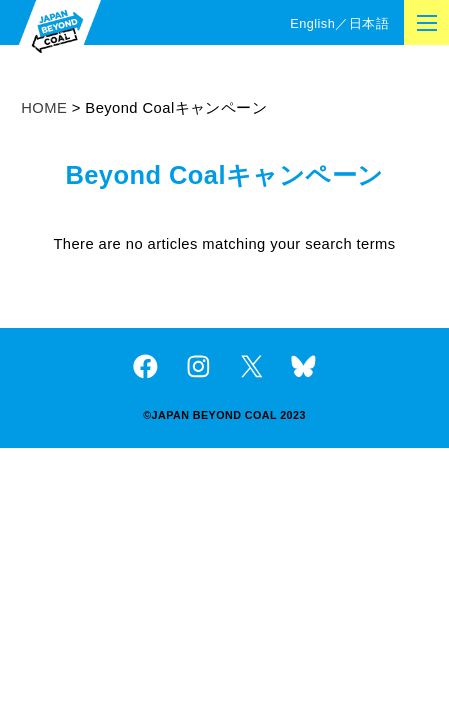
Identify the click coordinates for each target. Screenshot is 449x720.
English (312, 23)
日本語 (369, 23)
